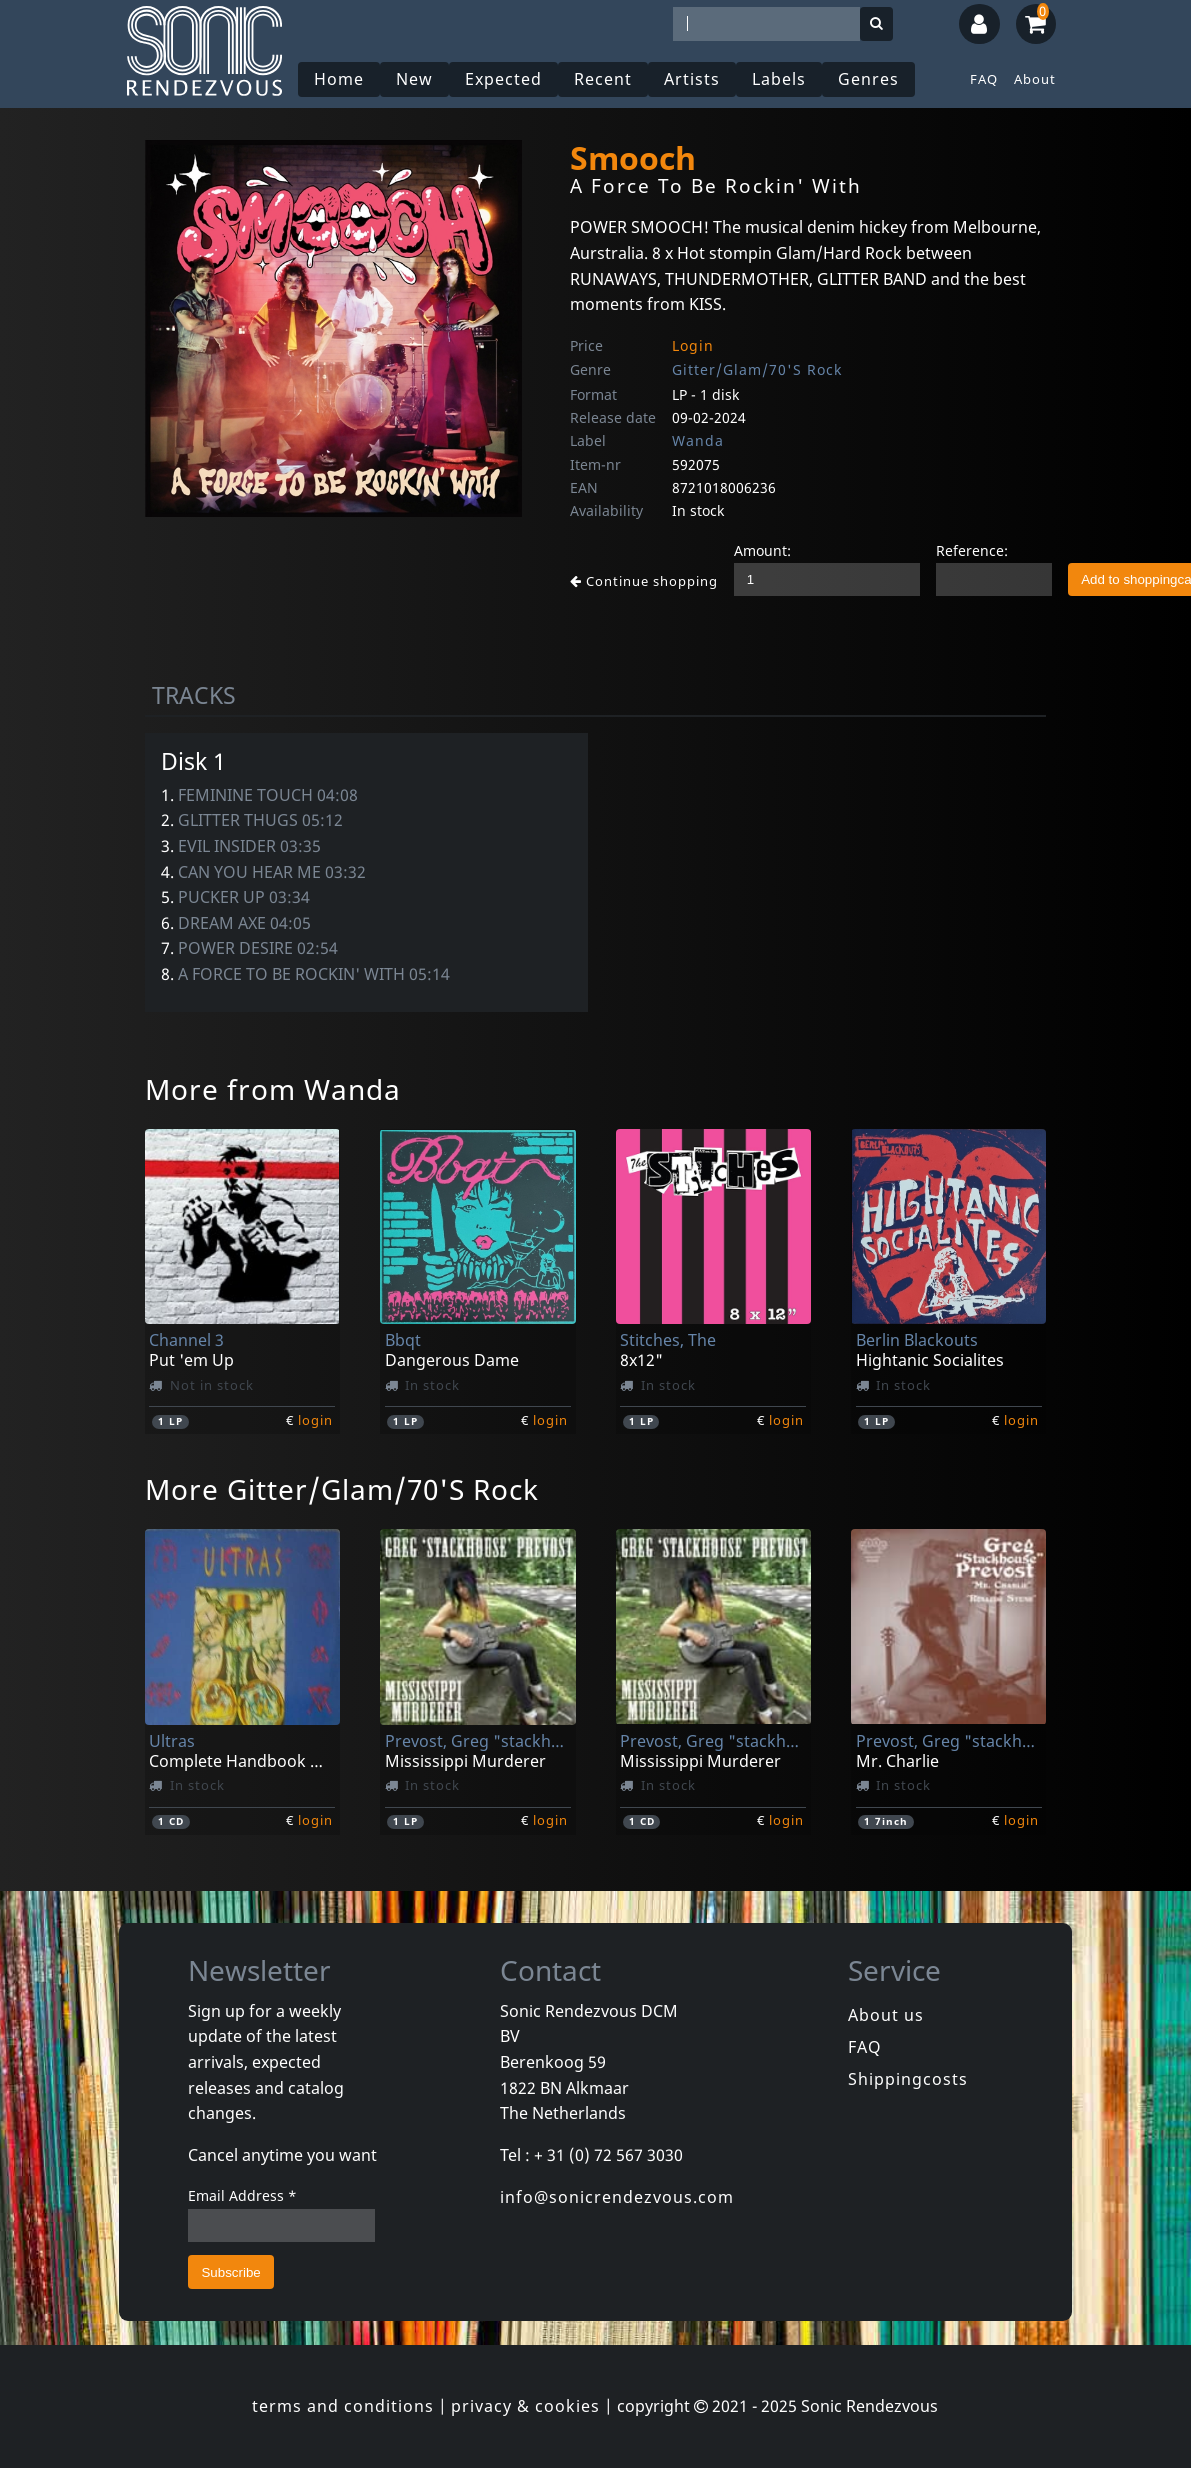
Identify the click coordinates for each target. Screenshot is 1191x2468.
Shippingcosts (908, 2079)
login (315, 1420)
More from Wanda (273, 1089)
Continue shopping (644, 581)
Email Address (242, 2195)
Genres (868, 79)
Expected (503, 79)
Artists (692, 79)
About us (886, 2015)
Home (339, 79)
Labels (779, 79)
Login (693, 345)
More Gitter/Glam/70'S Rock (342, 1489)
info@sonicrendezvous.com (617, 2197)
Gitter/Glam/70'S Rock (757, 369)
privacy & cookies (525, 2406)
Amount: (762, 550)
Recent (603, 79)
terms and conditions (343, 2406)
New (414, 79)
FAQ (984, 79)
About (1035, 79)
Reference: (972, 550)
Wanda (698, 440)
